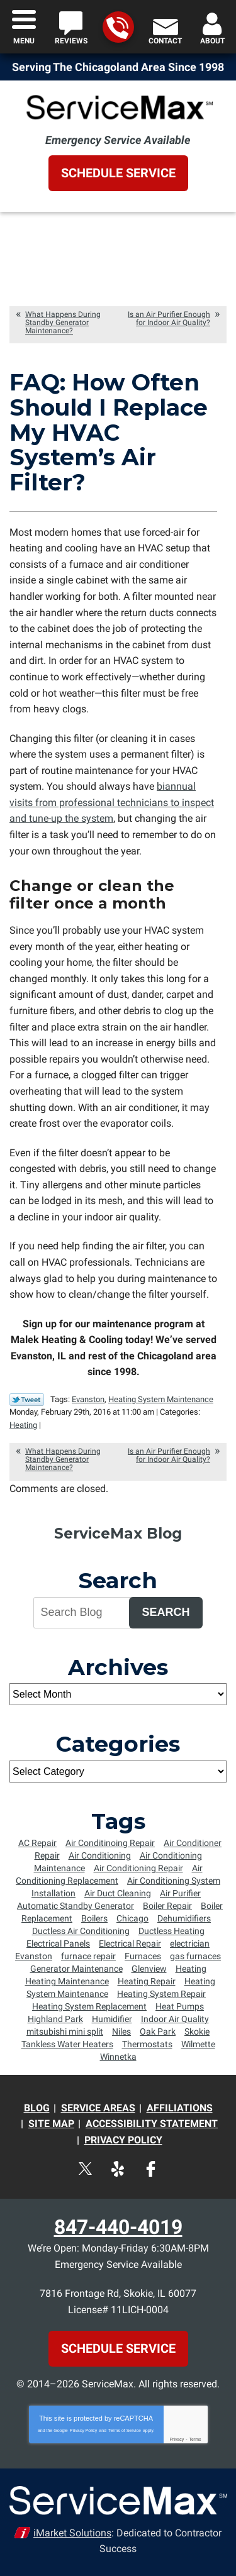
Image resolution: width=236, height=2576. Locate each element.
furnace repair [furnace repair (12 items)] (88, 1956)
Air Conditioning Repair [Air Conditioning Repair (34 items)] (138, 1868)
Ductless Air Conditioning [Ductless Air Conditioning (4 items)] (81, 1931)
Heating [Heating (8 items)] (191, 1969)
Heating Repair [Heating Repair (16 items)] (147, 1981)
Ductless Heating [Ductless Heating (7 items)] (171, 1931)
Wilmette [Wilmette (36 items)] (198, 2044)
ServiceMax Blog (118, 1533)
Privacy (176, 2439)
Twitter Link (26, 1399)
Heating (23, 1425)
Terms (195, 2439)
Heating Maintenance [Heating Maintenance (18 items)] (67, 1981)
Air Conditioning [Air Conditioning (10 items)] (100, 1855)
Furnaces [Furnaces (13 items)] (143, 1956)
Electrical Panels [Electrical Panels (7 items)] (58, 1943)
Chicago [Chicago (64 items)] (132, 1918)
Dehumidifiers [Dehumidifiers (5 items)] (184, 1918)
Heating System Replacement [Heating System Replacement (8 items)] (89, 2006)
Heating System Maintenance (160, 1399)
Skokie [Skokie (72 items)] (197, 2031)
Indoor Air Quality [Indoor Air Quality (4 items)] (175, 2019)
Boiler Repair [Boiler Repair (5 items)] (167, 1906)
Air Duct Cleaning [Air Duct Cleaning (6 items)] (117, 1893)
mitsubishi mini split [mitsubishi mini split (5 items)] (64, 2031)
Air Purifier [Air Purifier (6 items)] (180, 1893)
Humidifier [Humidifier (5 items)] (112, 2019)
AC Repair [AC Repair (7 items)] (37, 1843)
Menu (24, 40)
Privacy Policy (84, 2430)
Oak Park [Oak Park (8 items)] (158, 2031)
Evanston (88, 1399)
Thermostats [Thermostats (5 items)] (147, 2044)
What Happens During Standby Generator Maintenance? (63, 322)
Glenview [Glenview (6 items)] (149, 1969)
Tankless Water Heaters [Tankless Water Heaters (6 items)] (67, 2044)
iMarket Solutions (72, 2533)
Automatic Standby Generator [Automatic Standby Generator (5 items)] (75, 1906)
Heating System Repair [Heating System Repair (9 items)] (161, 1994)
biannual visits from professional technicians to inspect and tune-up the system (111, 802)
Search (165, 1612)
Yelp (118, 2169)
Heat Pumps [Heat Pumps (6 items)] (179, 2006)
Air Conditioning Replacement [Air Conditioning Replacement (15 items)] (109, 1874)
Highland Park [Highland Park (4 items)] (55, 2019)
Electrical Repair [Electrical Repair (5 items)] (130, 1943)
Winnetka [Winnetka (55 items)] (118, 2057)
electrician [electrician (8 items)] (190, 1943)
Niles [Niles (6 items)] (121, 2031)
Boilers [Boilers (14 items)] (94, 1918)
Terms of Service (124, 2430)
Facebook (151, 2169)
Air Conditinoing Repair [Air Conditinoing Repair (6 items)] (110, 1843)
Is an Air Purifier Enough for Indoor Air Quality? (169, 318)
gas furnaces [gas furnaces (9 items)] (195, 1956)
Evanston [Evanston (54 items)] (33, 1956)
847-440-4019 (117, 28)
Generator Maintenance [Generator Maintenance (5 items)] (76, 1969)
